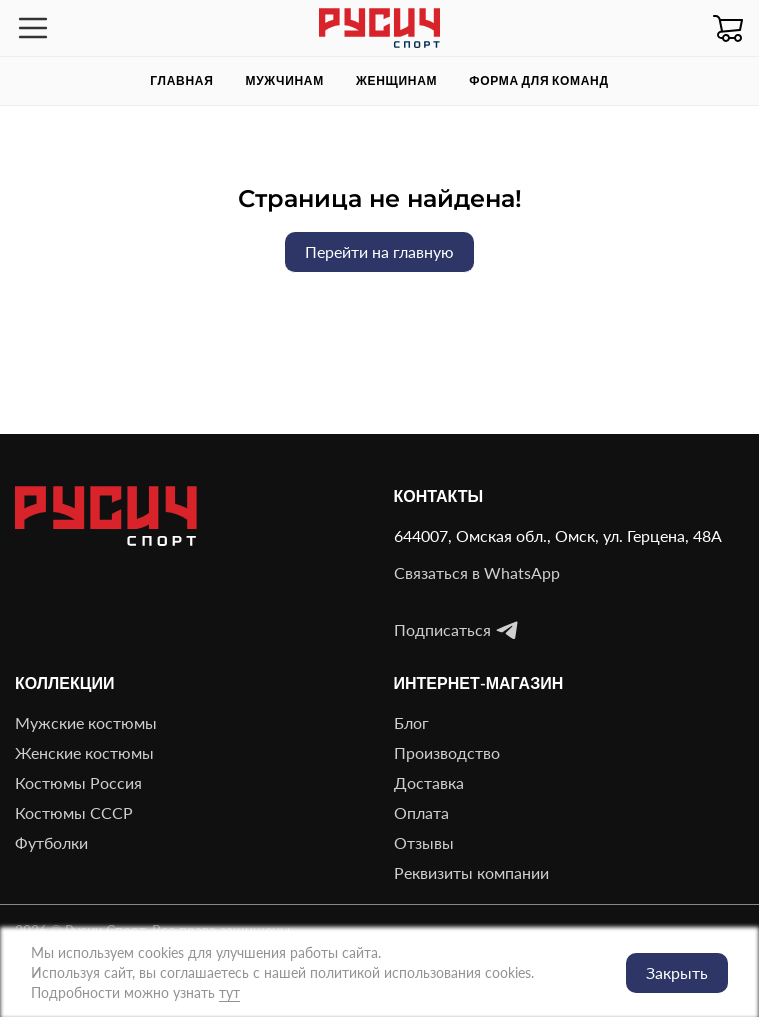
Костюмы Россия (78, 782)
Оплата (421, 812)
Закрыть (677, 972)
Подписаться (456, 630)
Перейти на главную (379, 251)
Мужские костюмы (86, 722)
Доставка (429, 782)
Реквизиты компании (471, 872)
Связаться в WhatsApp (477, 572)
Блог (411, 722)
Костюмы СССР (74, 812)
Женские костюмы (84, 752)
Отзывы (424, 842)
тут (229, 992)
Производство (447, 752)
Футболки (51, 842)
